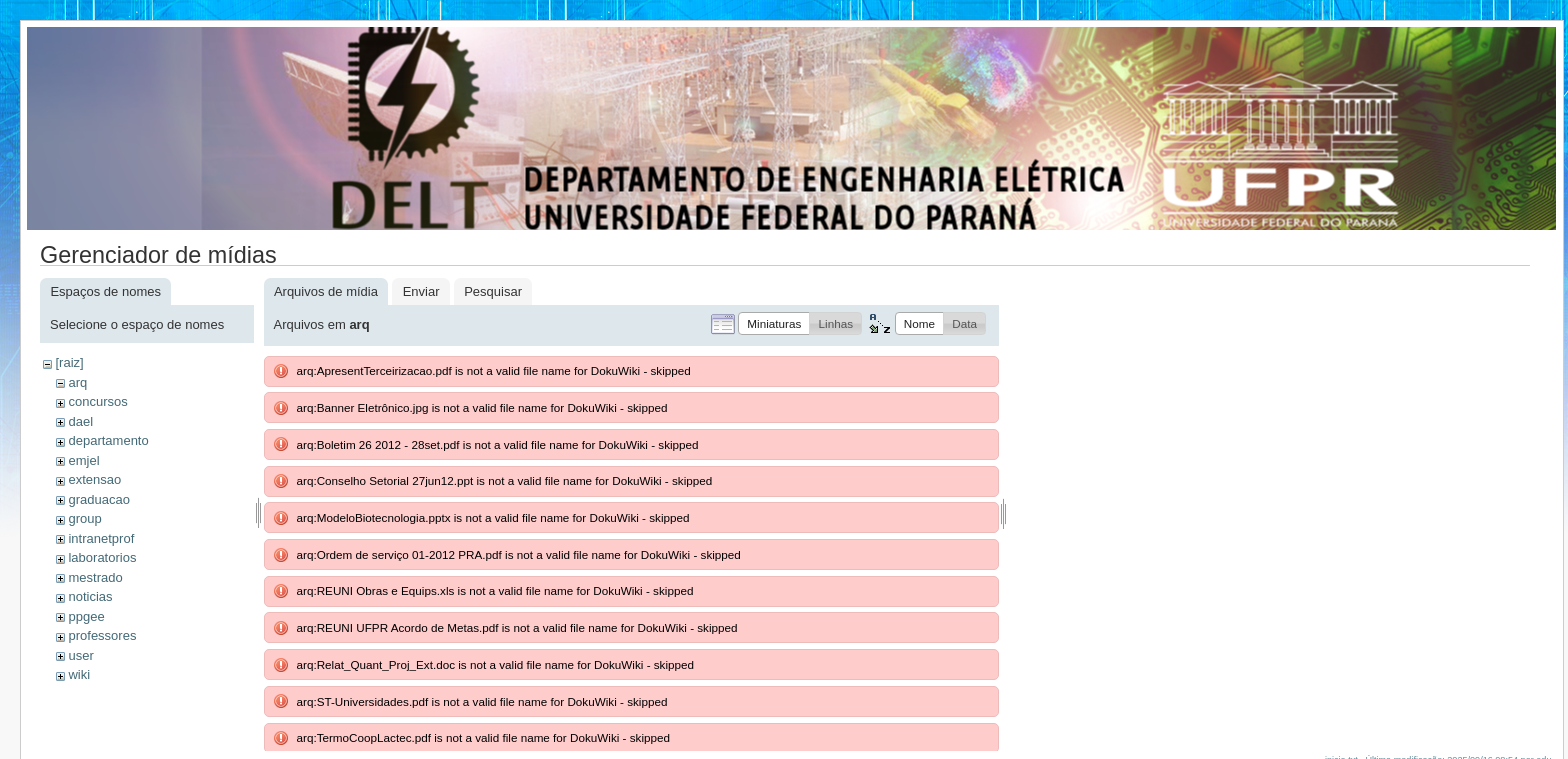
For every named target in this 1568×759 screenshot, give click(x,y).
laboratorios (102, 557)
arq (77, 382)
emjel (83, 460)
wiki (79, 674)
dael (80, 421)
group (84, 518)
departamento (108, 440)
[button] (774, 323)
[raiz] (69, 362)
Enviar (421, 291)
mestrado (95, 577)
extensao (94, 479)
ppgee (86, 616)
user (80, 655)
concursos (97, 401)
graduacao (98, 499)
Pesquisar (493, 291)
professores (102, 635)
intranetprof (101, 538)
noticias (90, 596)
